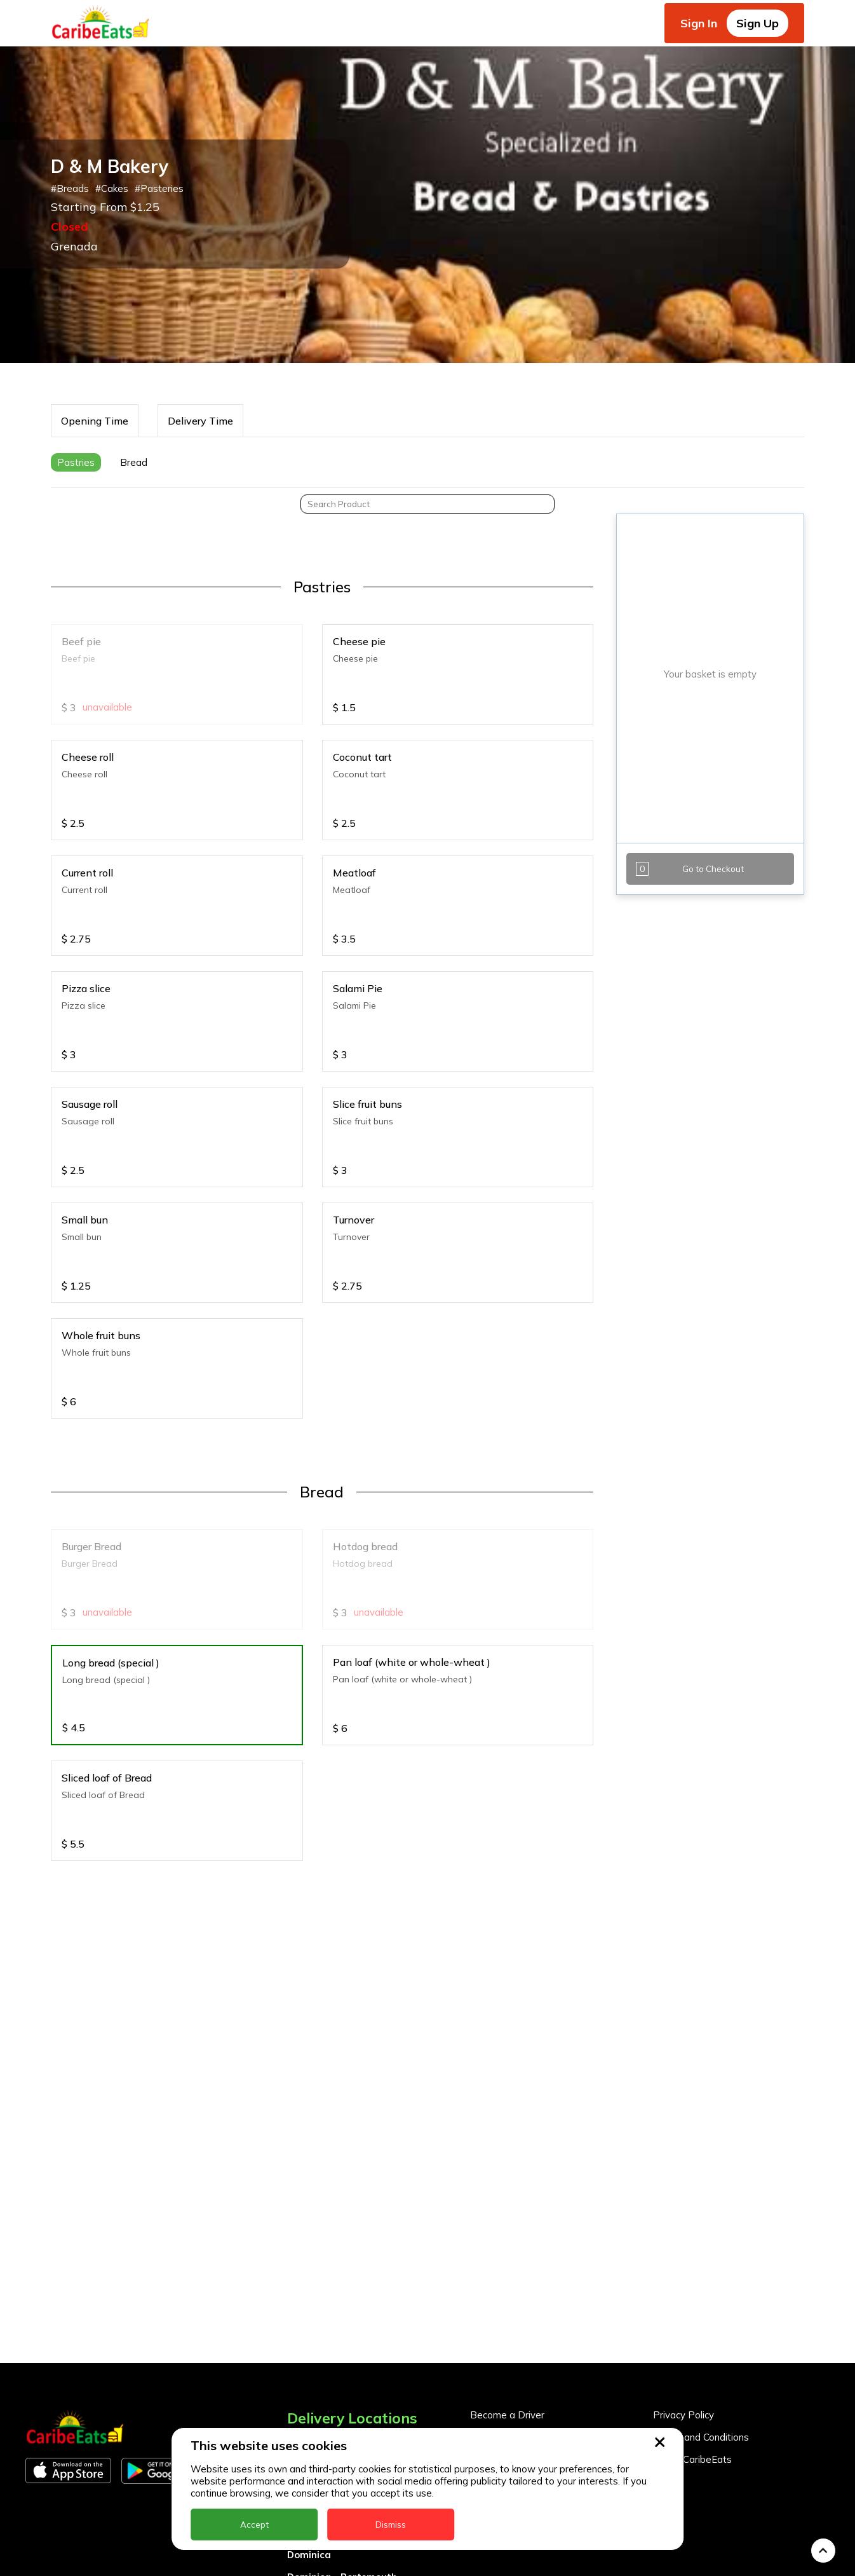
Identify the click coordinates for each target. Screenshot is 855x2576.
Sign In (698, 23)
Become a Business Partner (532, 2338)
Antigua (306, 2367)
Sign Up (757, 23)
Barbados (310, 2411)
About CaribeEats (692, 2360)
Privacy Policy (683, 2316)
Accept (254, 2524)
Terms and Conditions (701, 2338)
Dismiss (390, 2524)
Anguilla (306, 2344)
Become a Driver (507, 2316)
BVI (295, 2389)
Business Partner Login (521, 2360)
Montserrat (314, 2567)
